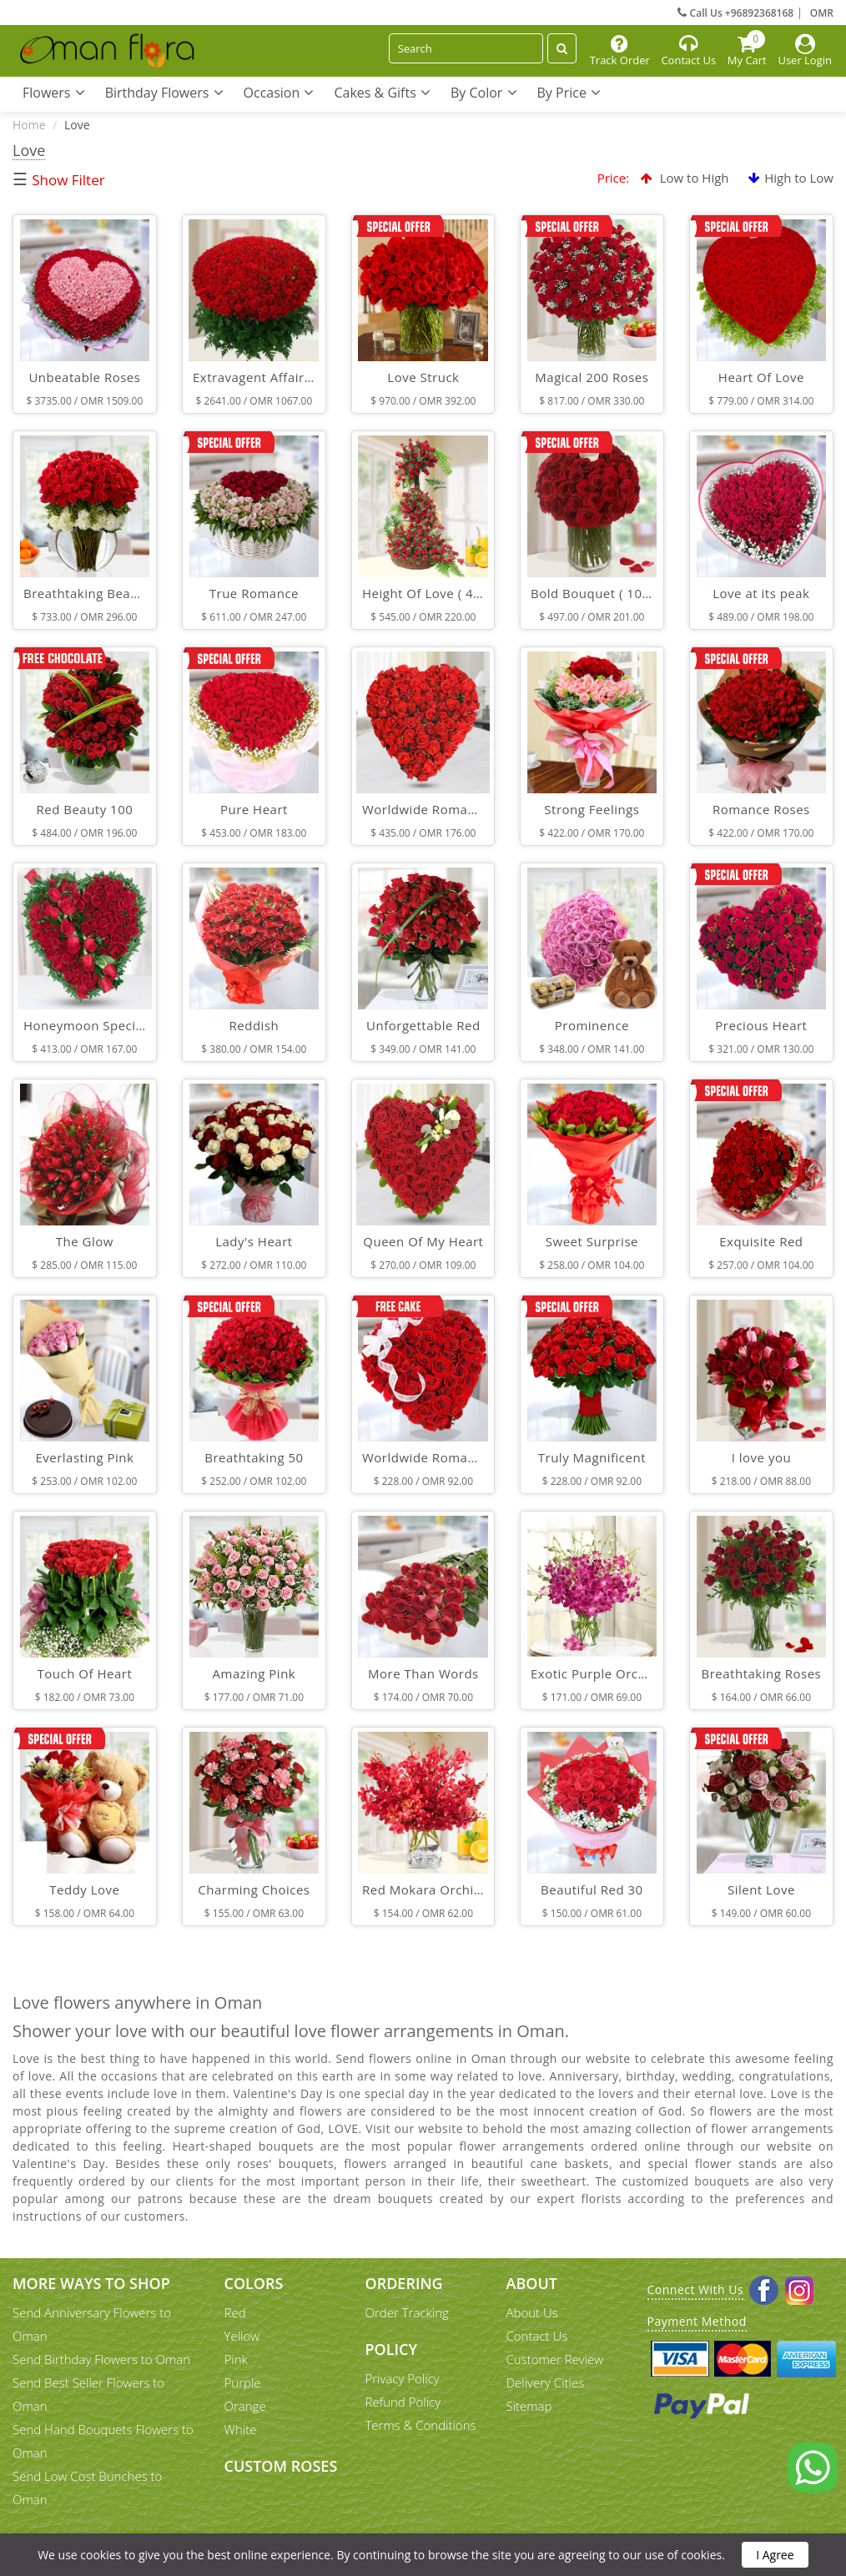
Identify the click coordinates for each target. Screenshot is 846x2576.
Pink (236, 2359)
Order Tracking (407, 2312)
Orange (245, 2405)
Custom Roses (281, 2466)
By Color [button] (484, 92)
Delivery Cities (545, 2382)
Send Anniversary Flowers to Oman (92, 2324)
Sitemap (529, 2405)
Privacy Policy (402, 2378)
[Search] (466, 48)
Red (235, 2312)
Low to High (685, 177)
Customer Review (555, 2359)
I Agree (774, 2555)
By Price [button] (569, 92)
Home (29, 125)
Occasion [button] (279, 92)
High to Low (790, 177)
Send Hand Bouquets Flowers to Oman (103, 2441)
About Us (532, 2312)
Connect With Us (695, 2289)
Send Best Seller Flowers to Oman (88, 2394)
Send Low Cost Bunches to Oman (87, 2488)
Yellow (242, 2335)
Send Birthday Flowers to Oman (101, 2359)
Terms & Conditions (420, 2425)
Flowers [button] (54, 92)
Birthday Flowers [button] (164, 92)
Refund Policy (403, 2401)
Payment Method (697, 2321)
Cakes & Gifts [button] (382, 92)
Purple (242, 2382)
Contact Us (537, 2335)
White (240, 2429)
